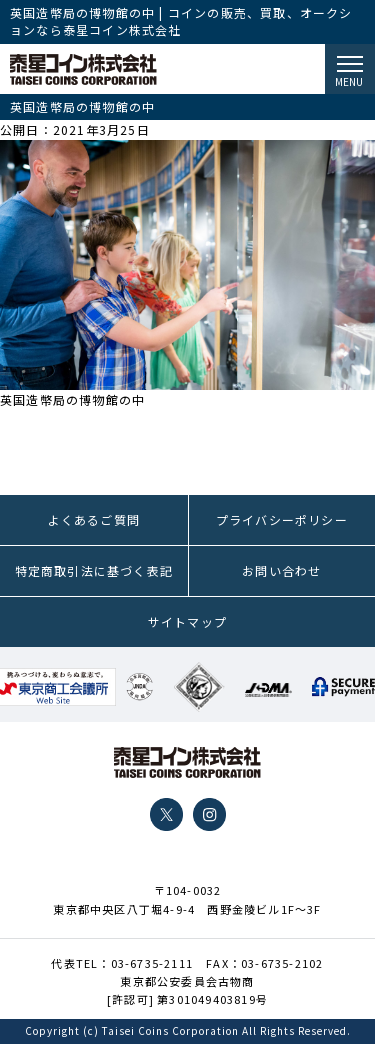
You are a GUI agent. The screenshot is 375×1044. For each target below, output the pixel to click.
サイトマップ (187, 621)
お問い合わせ (281, 570)
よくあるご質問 (94, 519)
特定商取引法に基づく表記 (94, 570)
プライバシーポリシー (282, 519)
